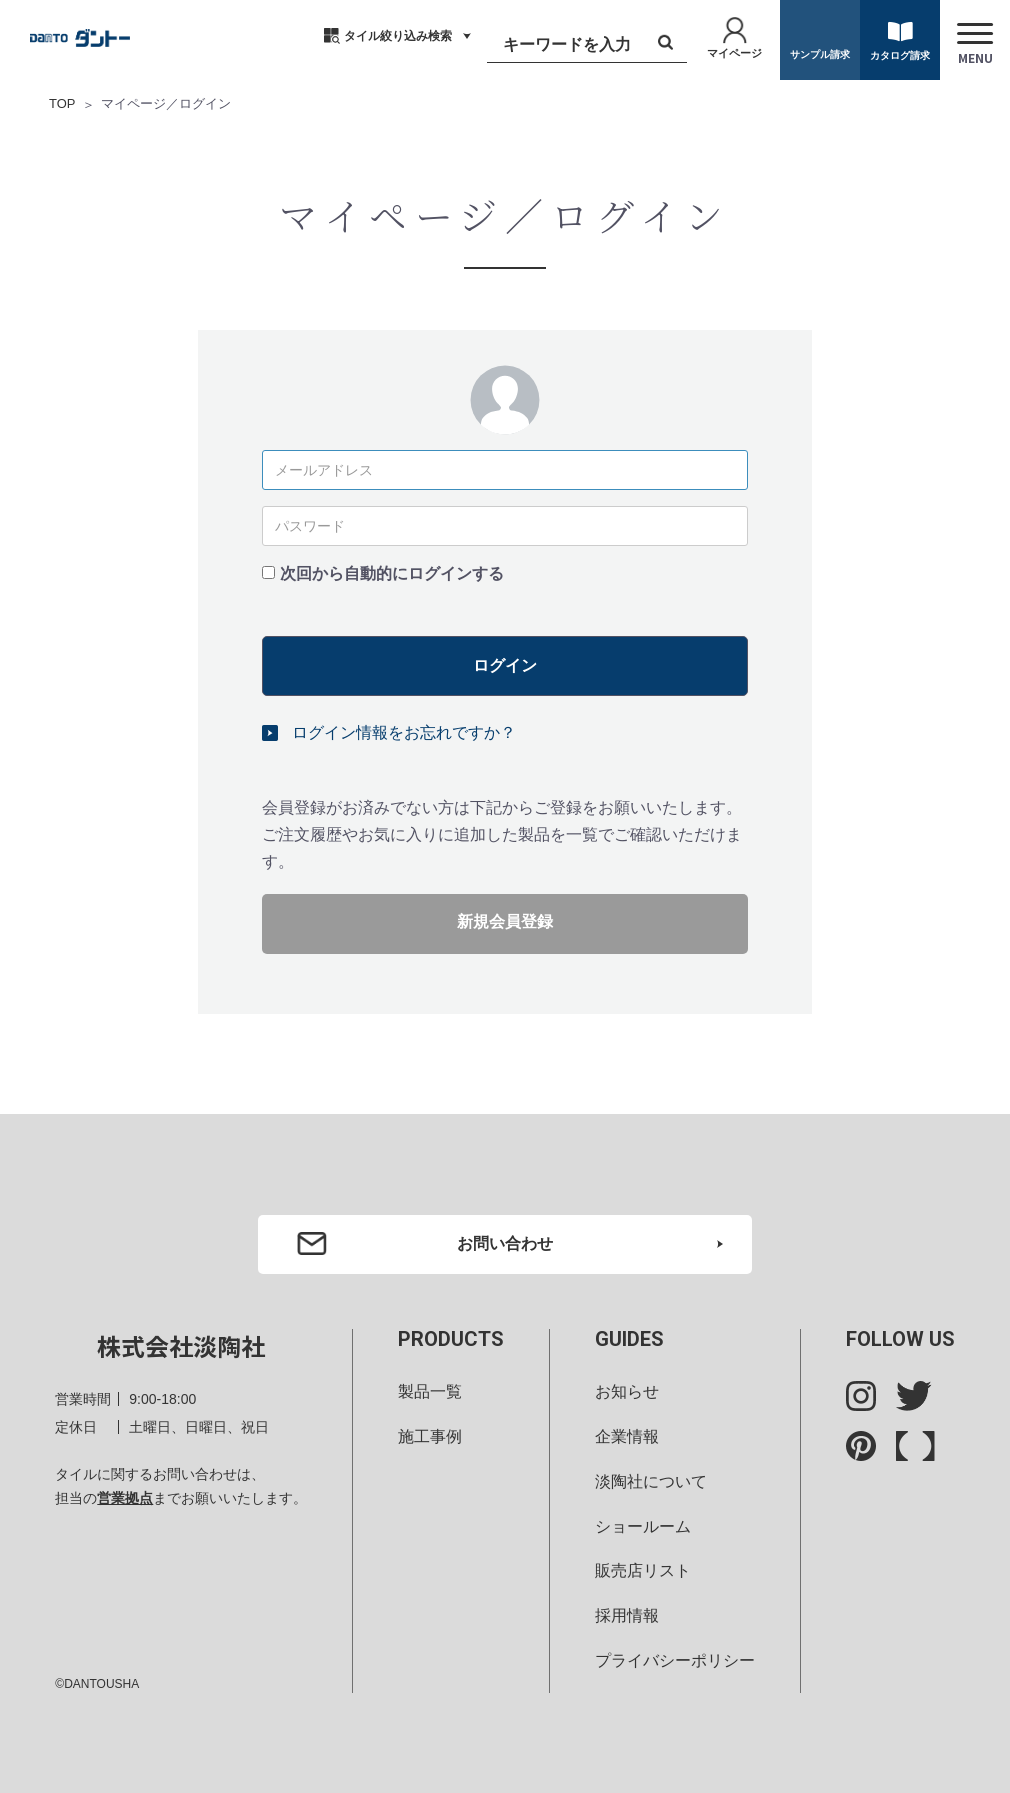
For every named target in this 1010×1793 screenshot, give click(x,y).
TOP (62, 103)
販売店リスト (643, 1570)
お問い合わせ (505, 1242)
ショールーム (643, 1525)
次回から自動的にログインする (392, 572)
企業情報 (627, 1435)
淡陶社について (651, 1480)
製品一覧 (430, 1391)
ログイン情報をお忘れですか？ (404, 731)
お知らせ (627, 1391)
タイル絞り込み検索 (398, 36)
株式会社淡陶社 (181, 1346)
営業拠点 (125, 1498)
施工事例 (430, 1435)
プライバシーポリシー (675, 1660)
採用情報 (627, 1615)
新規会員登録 (505, 920)
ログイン (505, 664)
